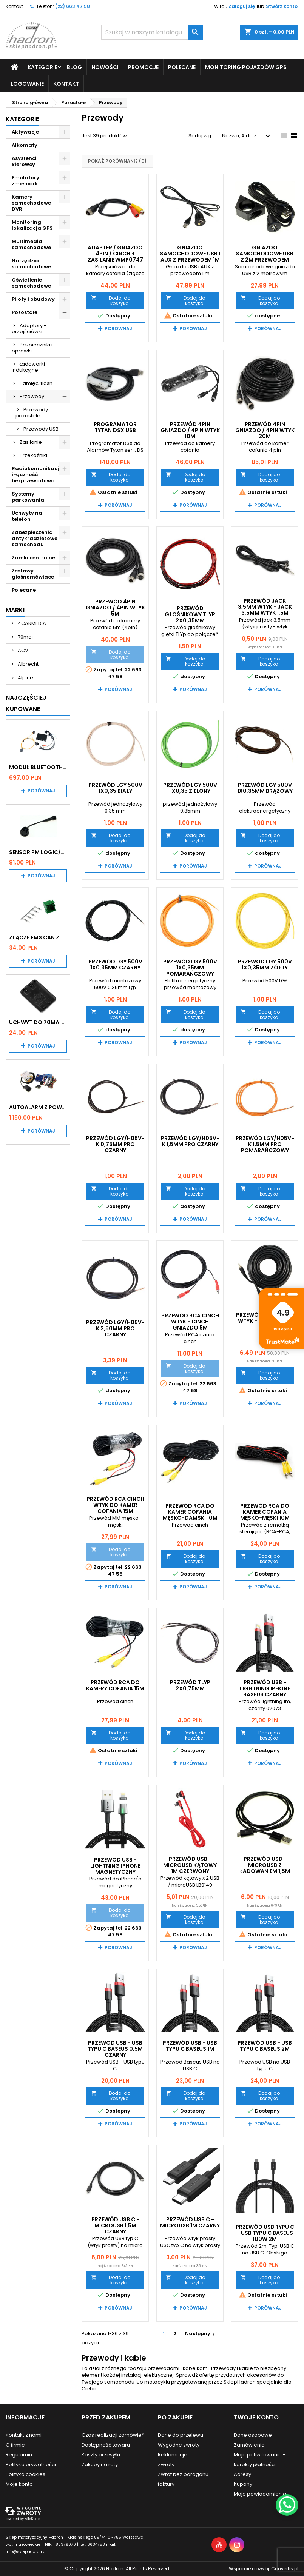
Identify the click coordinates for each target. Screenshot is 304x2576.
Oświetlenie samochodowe (31, 282)
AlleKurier (33, 2519)
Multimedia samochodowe (31, 244)
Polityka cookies (25, 2474)
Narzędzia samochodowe (31, 263)
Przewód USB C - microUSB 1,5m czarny (115, 2225)
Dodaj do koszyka (110, 300)
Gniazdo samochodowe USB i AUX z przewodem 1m (190, 253)
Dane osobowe (253, 2435)
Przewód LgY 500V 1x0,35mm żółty (265, 964)
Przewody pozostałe (31, 412)
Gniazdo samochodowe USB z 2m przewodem (264, 253)
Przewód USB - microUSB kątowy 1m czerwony (190, 1865)
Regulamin (19, 2454)
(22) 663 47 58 (72, 6)
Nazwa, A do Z (247, 136)
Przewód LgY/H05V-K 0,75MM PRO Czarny (115, 1144)
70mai (25, 636)
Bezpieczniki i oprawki (32, 347)
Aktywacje (25, 131)
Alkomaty (24, 145)
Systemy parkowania (28, 496)
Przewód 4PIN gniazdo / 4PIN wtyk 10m (190, 430)
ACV (22, 650)
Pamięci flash (36, 383)
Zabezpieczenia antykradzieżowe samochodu (34, 538)
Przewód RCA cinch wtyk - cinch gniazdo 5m (190, 1321)
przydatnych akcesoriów (245, 2375)
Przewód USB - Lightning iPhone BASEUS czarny (265, 1688)
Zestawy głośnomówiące (33, 573)
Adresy (242, 2474)
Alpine (25, 677)
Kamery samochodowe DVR (31, 202)
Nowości (105, 67)
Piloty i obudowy (33, 299)
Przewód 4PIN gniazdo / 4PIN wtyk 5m (115, 607)
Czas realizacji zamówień (113, 2435)
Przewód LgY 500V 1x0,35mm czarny (115, 964)
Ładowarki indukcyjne (28, 367)
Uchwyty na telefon (27, 516)
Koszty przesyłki (101, 2454)
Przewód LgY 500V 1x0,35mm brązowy (265, 788)
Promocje (143, 67)
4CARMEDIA (31, 623)
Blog (74, 67)
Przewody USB (41, 428)
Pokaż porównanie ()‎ (117, 161)
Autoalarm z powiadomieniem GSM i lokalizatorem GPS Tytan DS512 (38, 1107)
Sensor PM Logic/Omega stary (38, 852)
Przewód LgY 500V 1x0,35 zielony (190, 788)
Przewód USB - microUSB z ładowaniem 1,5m (265, 1865)
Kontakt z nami (24, 2435)
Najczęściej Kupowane (26, 703)
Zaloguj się (241, 6)
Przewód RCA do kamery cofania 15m (115, 1685)
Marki (15, 610)
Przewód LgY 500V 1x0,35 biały (115, 788)
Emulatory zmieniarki (26, 180)
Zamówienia (249, 2444)
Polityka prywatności (31, 2464)
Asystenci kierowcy (24, 161)
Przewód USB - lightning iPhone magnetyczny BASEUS (115, 1869)
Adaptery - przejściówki (29, 328)
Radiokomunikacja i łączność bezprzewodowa (37, 474)
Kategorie (42, 67)
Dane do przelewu (180, 2435)
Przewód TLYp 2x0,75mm (190, 1685)
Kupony (243, 2484)
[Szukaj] (151, 32)
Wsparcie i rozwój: (263, 2568)
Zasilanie (31, 442)
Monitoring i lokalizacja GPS (32, 225)
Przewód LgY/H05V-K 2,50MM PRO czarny (115, 1328)
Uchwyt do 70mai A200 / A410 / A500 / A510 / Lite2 (38, 1022)
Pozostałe (24, 312)
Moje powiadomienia (260, 2494)
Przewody (32, 396)
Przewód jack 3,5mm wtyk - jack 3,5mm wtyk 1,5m (265, 607)
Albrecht (28, 664)
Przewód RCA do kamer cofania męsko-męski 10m (265, 1512)
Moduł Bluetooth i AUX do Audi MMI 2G (38, 767)
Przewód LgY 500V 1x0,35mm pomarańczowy (190, 967)
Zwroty (166, 2464)
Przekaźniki (33, 455)
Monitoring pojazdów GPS (246, 67)
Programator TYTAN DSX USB (115, 427)
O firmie (15, 2444)
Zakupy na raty (100, 2464)
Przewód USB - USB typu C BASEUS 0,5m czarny (115, 2049)
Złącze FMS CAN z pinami (38, 937)
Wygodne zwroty (178, 2444)
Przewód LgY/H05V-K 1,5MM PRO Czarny (190, 1141)
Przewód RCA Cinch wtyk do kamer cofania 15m (115, 1505)
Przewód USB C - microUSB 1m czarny (190, 2222)
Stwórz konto (282, 6)
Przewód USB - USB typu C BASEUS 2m (265, 2046)
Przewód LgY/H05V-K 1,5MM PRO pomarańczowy (265, 1144)
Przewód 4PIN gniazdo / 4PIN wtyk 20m (265, 430)
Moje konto (19, 2484)
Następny (201, 2333)
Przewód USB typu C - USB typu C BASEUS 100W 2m (265, 2233)
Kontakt (14, 6)
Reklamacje (172, 2454)
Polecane (182, 67)
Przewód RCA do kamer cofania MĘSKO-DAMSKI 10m (190, 1512)
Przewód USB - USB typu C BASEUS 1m (190, 2046)
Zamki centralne (33, 557)
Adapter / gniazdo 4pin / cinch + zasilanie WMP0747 (115, 253)
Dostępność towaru (106, 2444)
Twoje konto (256, 2417)
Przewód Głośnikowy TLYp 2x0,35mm (190, 614)
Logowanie (27, 84)
